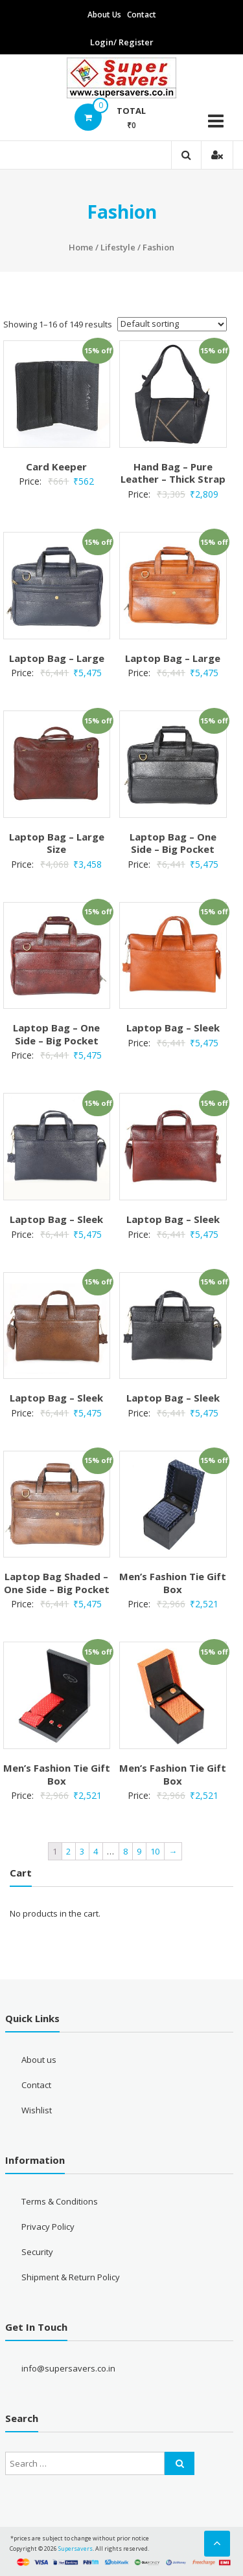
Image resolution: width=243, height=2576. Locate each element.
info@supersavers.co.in (68, 2368)
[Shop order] (172, 324)
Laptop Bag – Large (56, 658)
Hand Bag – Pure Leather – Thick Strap (173, 473)
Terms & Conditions (59, 2201)
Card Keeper (56, 466)
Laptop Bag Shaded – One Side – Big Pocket (57, 1583)
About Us (104, 14)
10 (154, 1851)
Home (81, 247)
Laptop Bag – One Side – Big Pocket (173, 843)
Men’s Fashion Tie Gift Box (172, 1583)
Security (37, 2252)
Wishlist (36, 2110)
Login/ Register (122, 42)
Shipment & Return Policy (70, 2277)
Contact (141, 14)
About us (38, 2059)
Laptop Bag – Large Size (56, 843)
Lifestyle (117, 247)
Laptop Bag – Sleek (173, 1027)
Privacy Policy (48, 2226)
